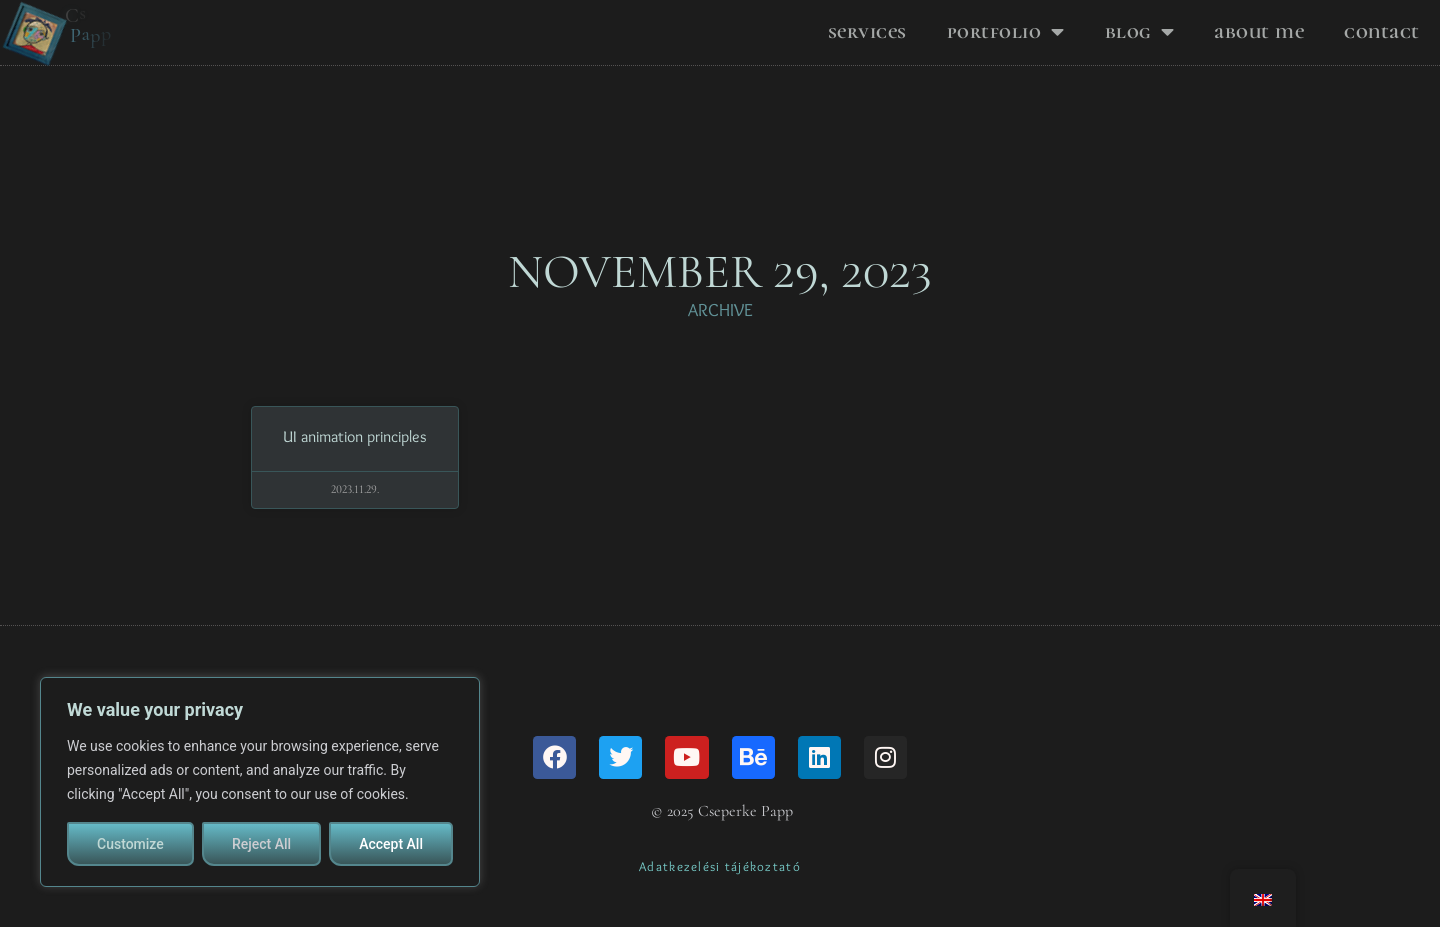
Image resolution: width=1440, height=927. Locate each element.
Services (867, 31)
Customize (130, 844)
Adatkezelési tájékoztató (720, 892)
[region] (260, 782)
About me (1259, 31)
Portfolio (1006, 32)
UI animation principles (355, 462)
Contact (1382, 31)
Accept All (391, 844)
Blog (1140, 32)
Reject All (261, 844)
